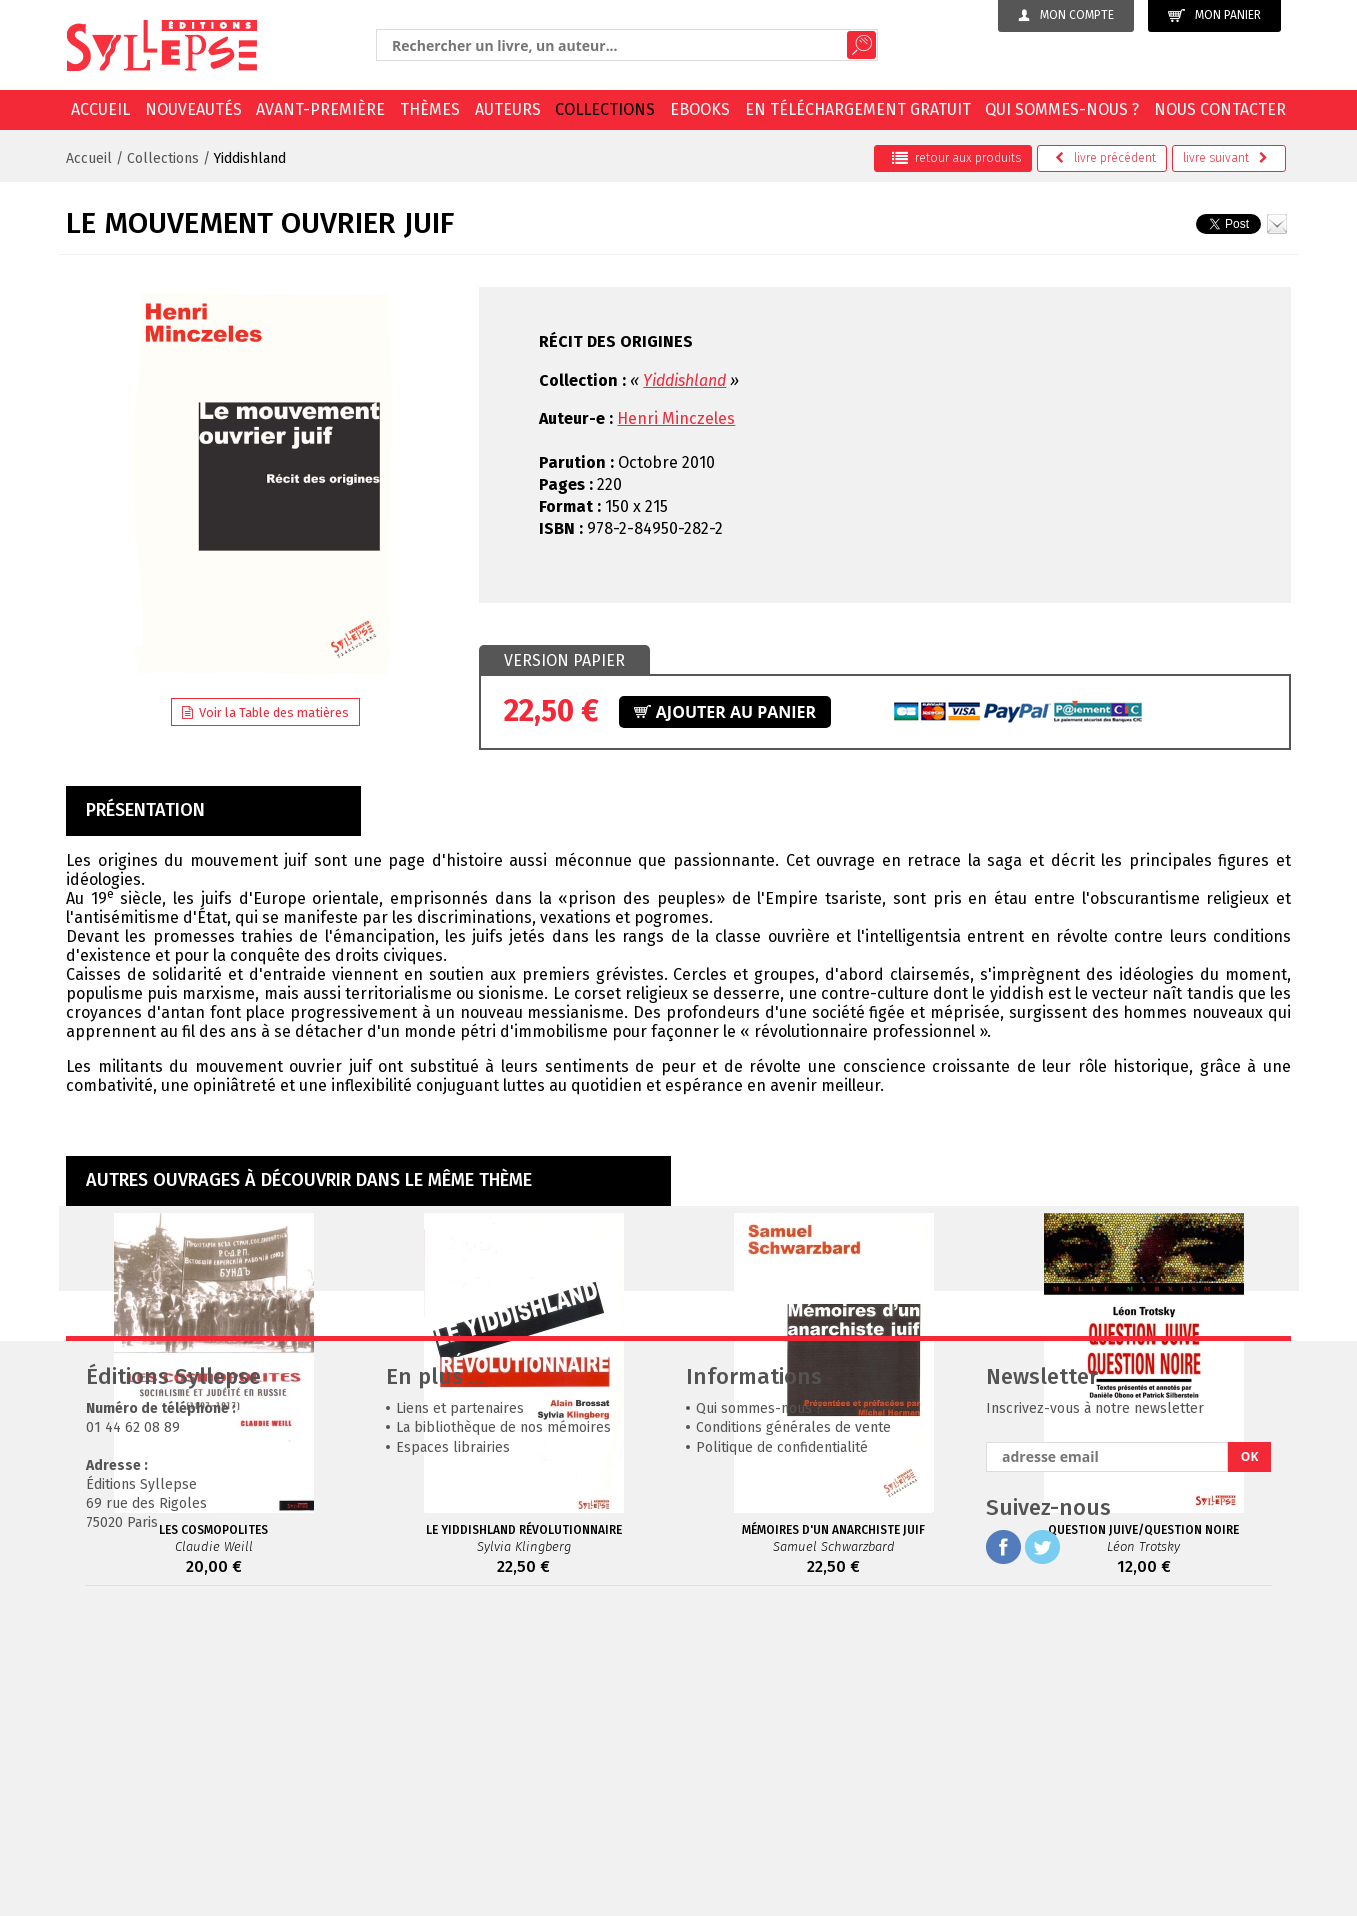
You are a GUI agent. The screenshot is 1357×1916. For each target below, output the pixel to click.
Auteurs (508, 109)
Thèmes (430, 109)
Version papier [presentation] (564, 660)
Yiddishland (250, 158)
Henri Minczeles (676, 418)
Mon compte (1066, 15)
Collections (605, 109)
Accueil (100, 109)
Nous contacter (1220, 109)
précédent (1105, 158)
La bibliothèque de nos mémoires (503, 1727)
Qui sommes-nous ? (1062, 109)
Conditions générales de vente (793, 1727)
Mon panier (1214, 15)
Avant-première (320, 109)
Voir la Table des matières (265, 712)
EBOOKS (700, 109)
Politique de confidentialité (782, 1747)
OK (1250, 1756)
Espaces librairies (453, 1747)
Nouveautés (193, 109)
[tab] (564, 661)
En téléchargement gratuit (858, 109)
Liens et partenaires (460, 1708)
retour (956, 158)
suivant (1225, 158)
